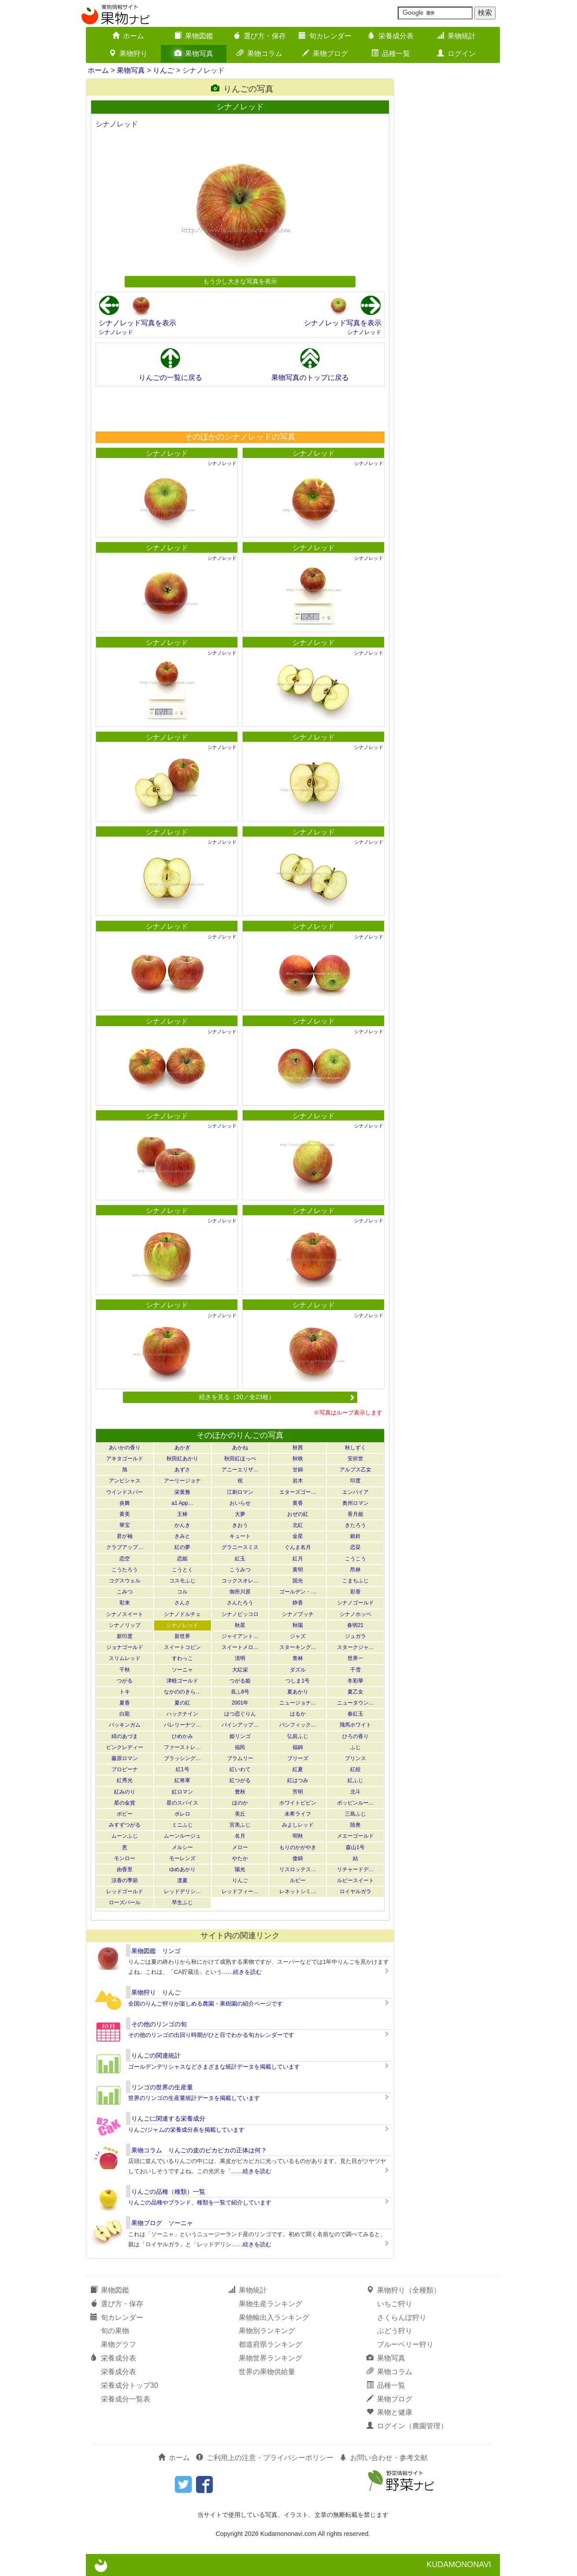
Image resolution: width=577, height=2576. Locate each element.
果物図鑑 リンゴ (156, 1950)
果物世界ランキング (270, 2358)
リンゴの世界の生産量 (162, 2087)
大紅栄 (240, 1670)
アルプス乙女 (355, 1470)
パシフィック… (297, 1725)
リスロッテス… (297, 1869)
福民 (240, 1747)
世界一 (355, 1658)
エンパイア (355, 1492)
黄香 (297, 1503)
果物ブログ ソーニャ (162, 2222)
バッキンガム (125, 1725)
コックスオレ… (240, 1581)
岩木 (297, 1481)
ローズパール (125, 1902)
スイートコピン (182, 1647)
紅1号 (182, 1769)
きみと (182, 1536)
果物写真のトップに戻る (310, 377)
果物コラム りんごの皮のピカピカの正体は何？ (199, 2150)
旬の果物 (115, 2330)
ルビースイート (355, 1880)
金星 (297, 1536)
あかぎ (182, 1447)
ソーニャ (182, 1670)
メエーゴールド (355, 1836)
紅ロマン (182, 1792)
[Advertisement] (240, 408)
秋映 (297, 1459)
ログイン (456, 53)
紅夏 (297, 1769)
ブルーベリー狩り (405, 2344)
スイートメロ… (240, 1647)
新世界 (182, 1636)
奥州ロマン (355, 1503)
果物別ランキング (267, 2330)
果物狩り (128, 53)
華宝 (124, 1525)
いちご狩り (394, 2304)
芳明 (297, 1792)
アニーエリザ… (240, 1470)
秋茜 (297, 1447)
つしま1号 (297, 1681)
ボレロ (182, 1814)
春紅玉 (355, 1714)
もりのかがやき (297, 1847)
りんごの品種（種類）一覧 (168, 2191)
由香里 (125, 1869)
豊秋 (240, 1792)
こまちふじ (355, 1581)
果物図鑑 (193, 36)
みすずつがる (125, 1825)
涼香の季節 (124, 1880)
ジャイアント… (240, 1636)
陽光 (240, 1869)
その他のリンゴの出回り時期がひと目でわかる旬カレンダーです (211, 2035)
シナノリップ (125, 1625)
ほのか (240, 1803)
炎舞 (124, 1503)
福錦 (297, 1747)
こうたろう (124, 1570)
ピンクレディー (124, 1747)
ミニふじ (182, 1825)
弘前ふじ (297, 1736)
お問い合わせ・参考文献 (384, 2457)
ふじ (355, 1747)
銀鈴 (355, 1536)
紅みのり (124, 1792)
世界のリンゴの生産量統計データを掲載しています (194, 2098)
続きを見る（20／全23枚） (277, 1396)
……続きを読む (242, 1972)
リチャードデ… (355, 1869)
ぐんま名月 (298, 1547)
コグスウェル (125, 1581)
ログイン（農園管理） (407, 2426)
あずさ (182, 1470)
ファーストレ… (182, 1747)
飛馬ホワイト (355, 1725)
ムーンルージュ (182, 1836)
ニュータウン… (355, 1703)
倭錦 (297, 1858)
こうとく (182, 1570)
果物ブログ (325, 53)
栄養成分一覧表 (125, 2399)
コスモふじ (182, 1581)
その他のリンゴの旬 (159, 2024)
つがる (125, 1681)
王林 (182, 1514)
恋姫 (182, 1559)
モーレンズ (182, 1858)
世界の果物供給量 (267, 2371)
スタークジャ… (355, 1647)
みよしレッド (298, 1825)
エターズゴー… (297, 1492)
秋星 (240, 1625)
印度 (355, 1481)
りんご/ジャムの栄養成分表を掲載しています (186, 2129)
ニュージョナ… (297, 1703)
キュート (240, 1536)
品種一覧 (390, 53)
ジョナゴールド (124, 1647)
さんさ (182, 1603)
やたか (240, 1858)
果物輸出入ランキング (274, 2317)
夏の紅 (182, 1703)
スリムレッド (125, 1658)
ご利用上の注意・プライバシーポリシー (264, 2457)
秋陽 (297, 1625)
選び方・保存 (259, 36)
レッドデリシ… (182, 1891)
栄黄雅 (182, 1492)
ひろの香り (355, 1736)
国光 (297, 1581)
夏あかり (297, 1692)
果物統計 (456, 36)
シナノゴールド (355, 1603)
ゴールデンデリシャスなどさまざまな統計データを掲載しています (214, 2066)
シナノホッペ (355, 1614)
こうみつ (240, 1570)
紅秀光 (125, 1780)
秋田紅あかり (182, 1459)
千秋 (124, 1670)
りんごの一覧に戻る (170, 377)
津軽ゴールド (182, 1681)
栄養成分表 (391, 36)
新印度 (125, 1636)
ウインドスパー (124, 1492)
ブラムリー (240, 1758)
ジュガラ (355, 1636)
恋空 (124, 1559)
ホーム (128, 36)
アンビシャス (125, 1481)
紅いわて (240, 1769)
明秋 (297, 1836)
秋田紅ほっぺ (240, 1459)
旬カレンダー (325, 36)
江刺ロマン (240, 1492)
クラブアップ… (124, 1547)
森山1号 (355, 1847)
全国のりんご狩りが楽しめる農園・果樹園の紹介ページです (205, 2003)
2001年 (240, 1703)
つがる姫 (240, 1681)
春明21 (355, 1625)
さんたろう (240, 1603)
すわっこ (182, 1658)
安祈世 (355, 1459)
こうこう (355, 1559)
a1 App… (182, 1503)
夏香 (124, 1703)
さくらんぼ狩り (401, 2317)
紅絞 (355, 1769)
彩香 (355, 1592)
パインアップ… (240, 1725)
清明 (240, 1658)
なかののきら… (182, 1692)
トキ (124, 1692)
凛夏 (182, 1880)
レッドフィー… (240, 1891)
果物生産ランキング (270, 2304)
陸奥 (355, 1825)
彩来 (124, 1603)
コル (182, 1592)
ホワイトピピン (297, 1803)
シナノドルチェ (182, 1614)
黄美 (124, 1514)
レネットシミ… (297, 1891)
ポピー (125, 1814)
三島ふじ (355, 1814)
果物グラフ (118, 2344)
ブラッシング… (182, 1758)
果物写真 (193, 53)
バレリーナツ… (182, 1725)
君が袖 (125, 1536)
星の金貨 (124, 1803)
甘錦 (297, 1470)
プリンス (355, 1758)
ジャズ (298, 1636)
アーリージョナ (182, 1481)
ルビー (298, 1880)
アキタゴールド (124, 1459)
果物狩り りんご (156, 1992)
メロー (240, 1847)
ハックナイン (182, 1714)
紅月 (297, 1559)
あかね (240, 1447)
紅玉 (240, 1559)
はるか (298, 1714)
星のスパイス (182, 1803)
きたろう (355, 1525)
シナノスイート (124, 1614)
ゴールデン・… (297, 1592)
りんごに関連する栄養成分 (168, 2118)
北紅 (297, 1525)
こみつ (125, 1592)
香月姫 (355, 1514)
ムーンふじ (124, 1836)
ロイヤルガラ (355, 1891)
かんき (182, 1525)
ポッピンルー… (355, 1803)
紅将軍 (182, 1780)
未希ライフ (298, 1814)
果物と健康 (389, 2412)
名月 (240, 1836)
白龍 (124, 1714)
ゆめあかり (182, 1869)
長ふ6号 (240, 1692)
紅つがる (240, 1780)
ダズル (298, 1670)
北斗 (355, 1792)
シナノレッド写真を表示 (137, 323)
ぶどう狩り (394, 2330)
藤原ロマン (124, 1758)
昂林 (355, 1570)
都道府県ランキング (270, 2344)
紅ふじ (355, 1780)
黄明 (297, 1570)
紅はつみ (297, 1780)
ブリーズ (297, 1758)
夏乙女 (355, 1692)
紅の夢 (182, 1547)
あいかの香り (125, 1447)
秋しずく (355, 1447)
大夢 (240, 1514)
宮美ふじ (240, 1825)
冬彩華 (355, 1681)
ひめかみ (182, 1736)
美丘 (240, 1814)
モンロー (124, 1858)
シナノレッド (116, 332)
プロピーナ (124, 1769)
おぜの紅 (297, 1514)
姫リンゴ (240, 1736)
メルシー (182, 1847)
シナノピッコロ (240, 1614)
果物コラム (259, 53)
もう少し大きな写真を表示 (240, 281)
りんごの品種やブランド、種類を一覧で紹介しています (199, 2202)
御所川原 (240, 1592)
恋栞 (355, 1547)
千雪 (355, 1670)
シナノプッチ (298, 1614)
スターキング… (297, 1647)
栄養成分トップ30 (129, 2385)
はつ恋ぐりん (240, 1714)
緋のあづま (124, 1736)
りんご (163, 70)
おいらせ (240, 1503)
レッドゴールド (124, 1891)
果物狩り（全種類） (403, 2290)
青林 (297, 1658)
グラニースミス (240, 1547)
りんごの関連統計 (156, 2055)
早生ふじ (182, 1902)
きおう (240, 1525)
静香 (297, 1603)
